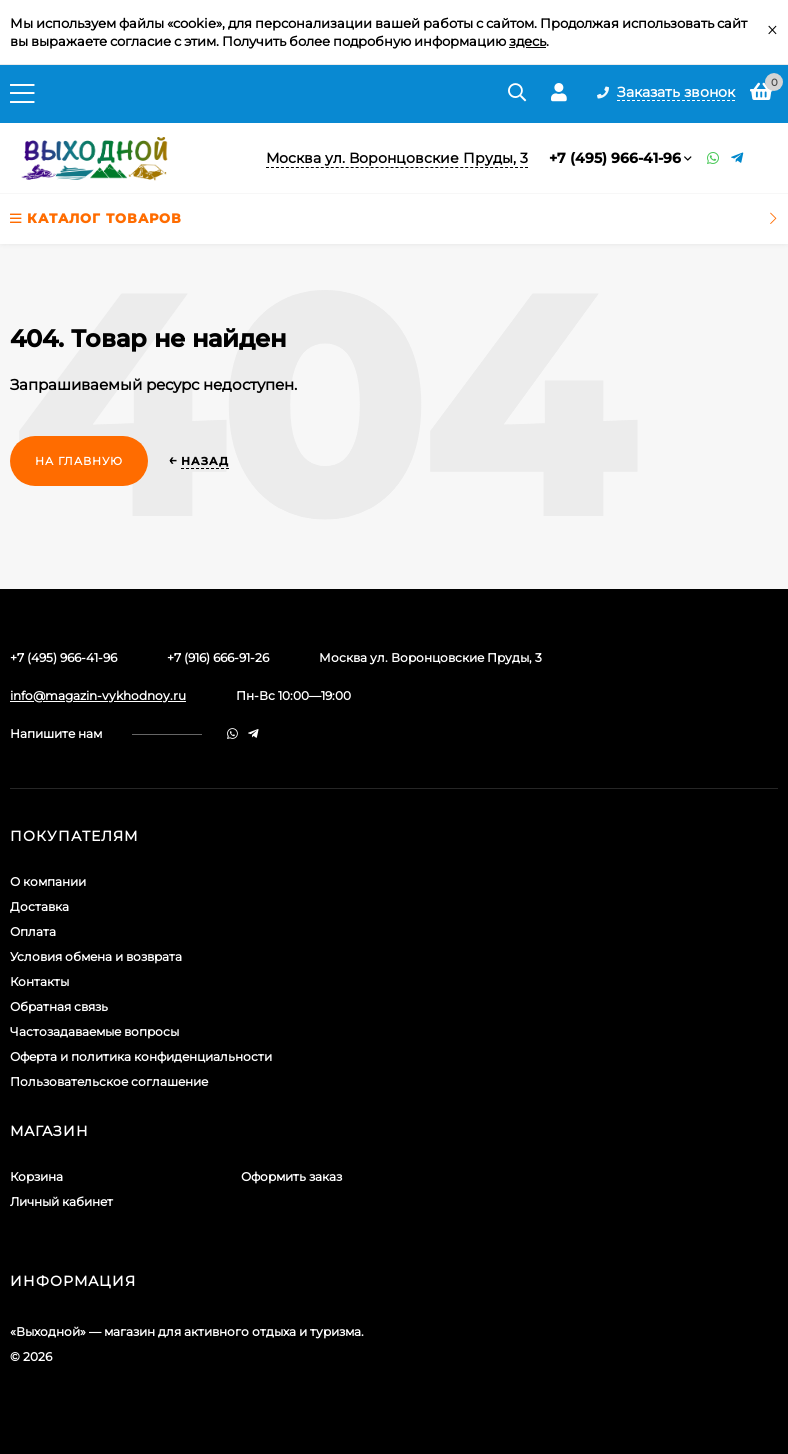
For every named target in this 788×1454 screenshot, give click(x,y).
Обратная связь (59, 1006)
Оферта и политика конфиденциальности (141, 1056)
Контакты (39, 981)
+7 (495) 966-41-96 (615, 158)
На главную (79, 461)
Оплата (33, 931)
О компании (48, 881)
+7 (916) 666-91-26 (218, 657)
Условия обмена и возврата (96, 956)
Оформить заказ (291, 1176)
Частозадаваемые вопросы (94, 1031)
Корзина (36, 1176)
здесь (527, 41)
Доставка (39, 906)
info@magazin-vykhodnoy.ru (98, 695)
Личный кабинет (61, 1201)
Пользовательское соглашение (109, 1081)
